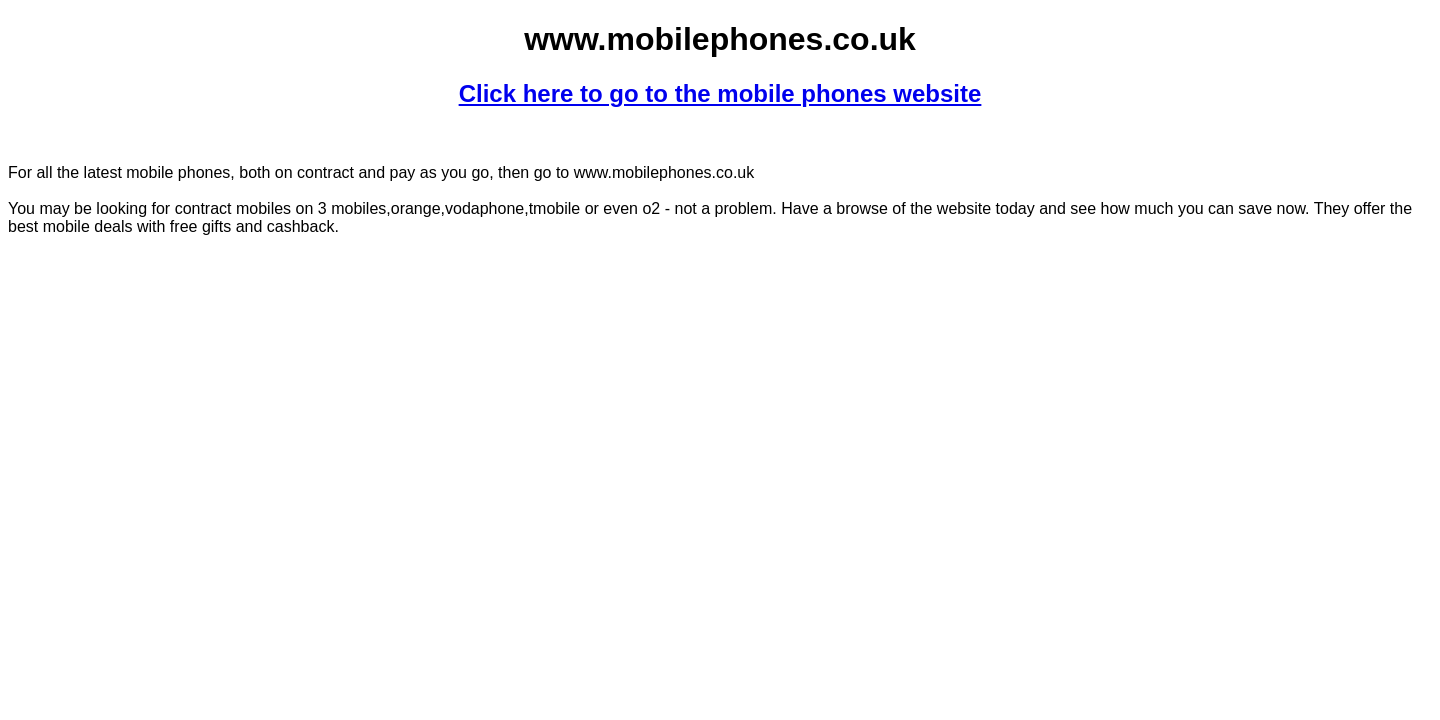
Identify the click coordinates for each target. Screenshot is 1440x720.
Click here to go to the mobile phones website (720, 93)
